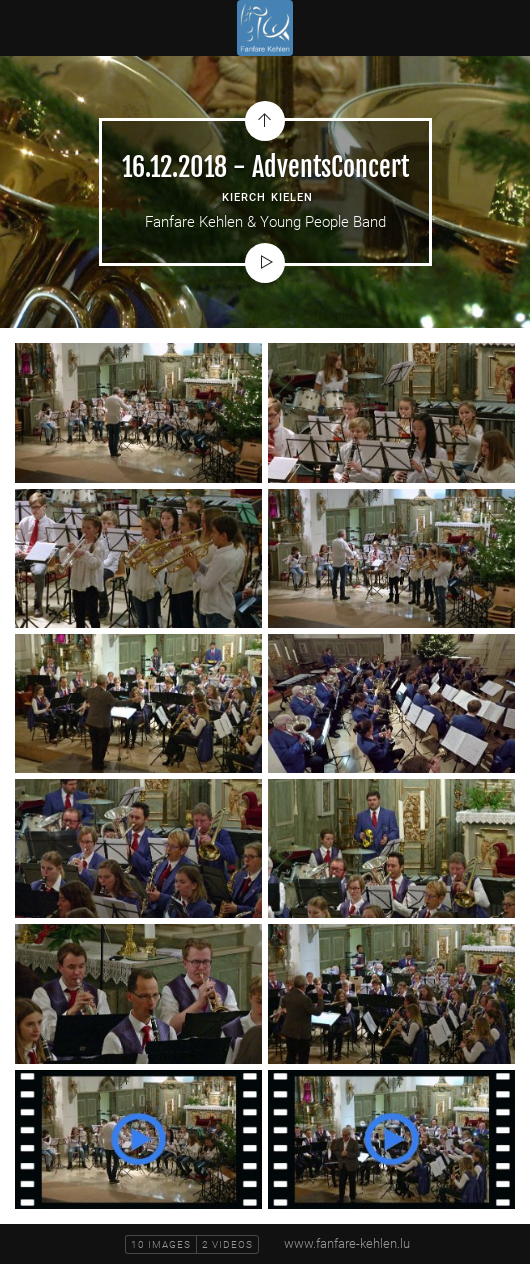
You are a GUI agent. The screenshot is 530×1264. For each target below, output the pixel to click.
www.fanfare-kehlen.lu (347, 1243)
